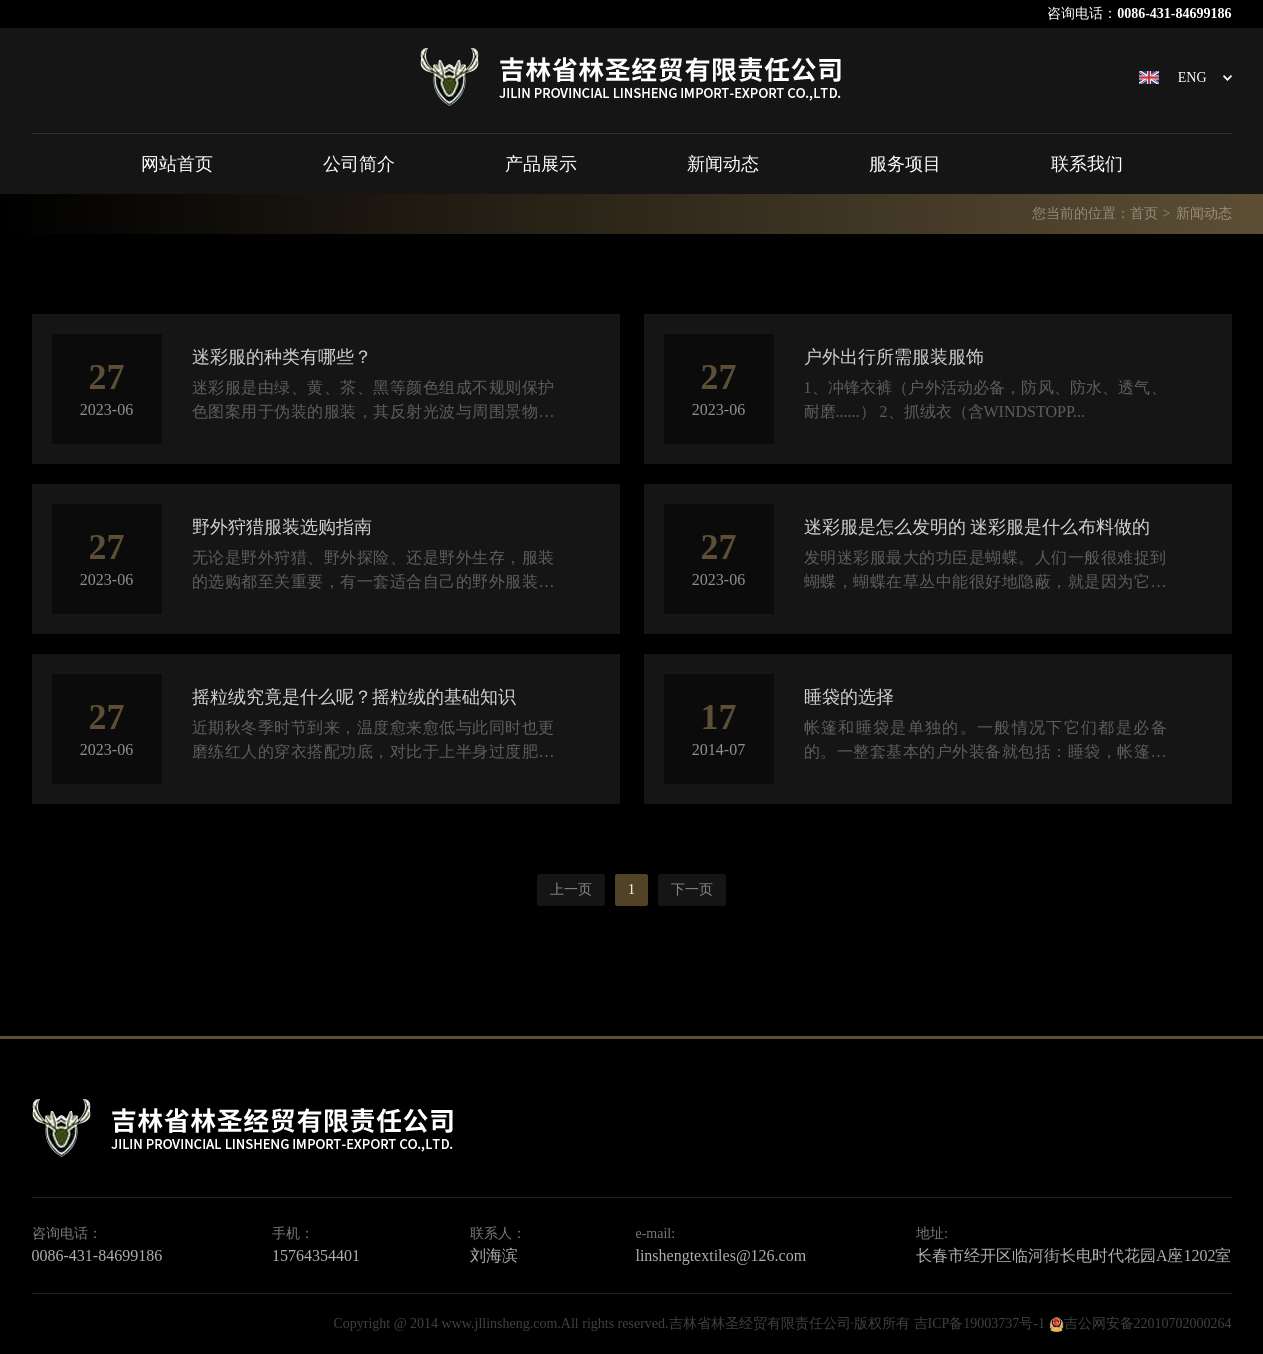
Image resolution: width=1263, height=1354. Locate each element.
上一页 (571, 889)
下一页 (692, 889)
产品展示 (541, 164)
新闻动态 (723, 164)
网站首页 (177, 164)
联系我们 (1087, 164)
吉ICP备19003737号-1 (979, 1323)
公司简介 (359, 164)
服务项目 (905, 164)
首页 (1144, 213)
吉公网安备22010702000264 (1148, 1323)
